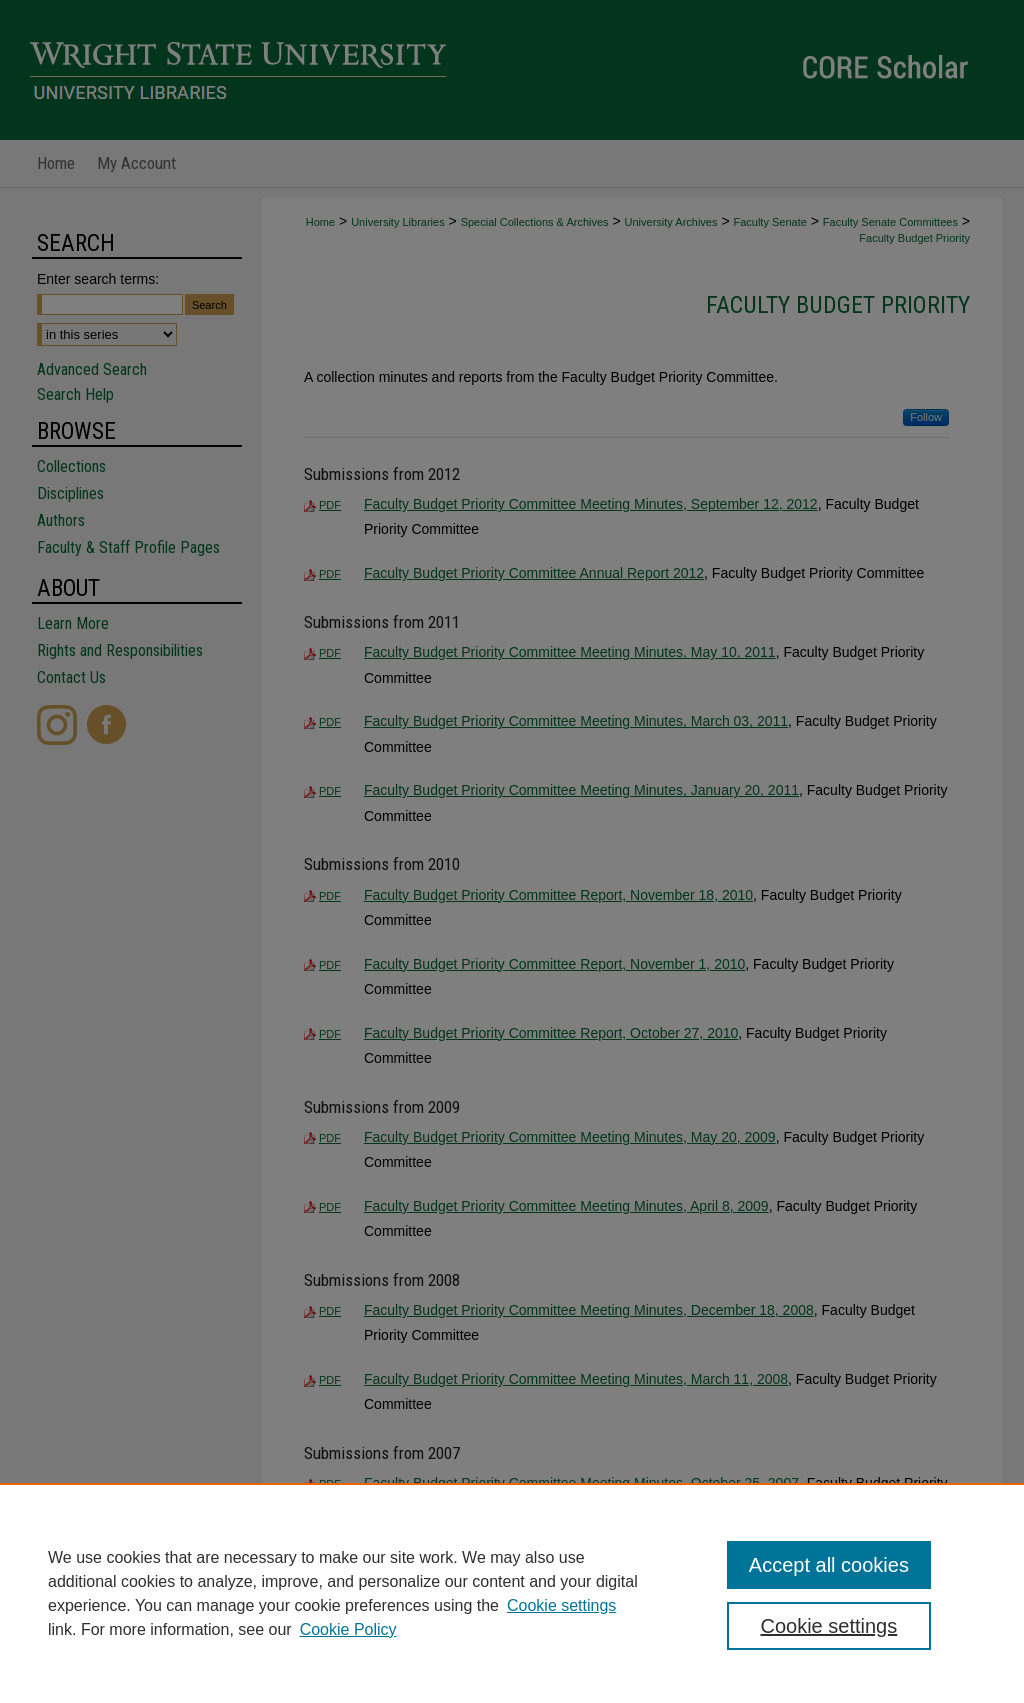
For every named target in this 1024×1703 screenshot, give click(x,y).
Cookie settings (561, 1605)
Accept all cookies (829, 1565)
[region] (512, 1593)
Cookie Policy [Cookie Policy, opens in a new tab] (348, 1629)
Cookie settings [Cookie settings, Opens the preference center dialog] (828, 1626)
